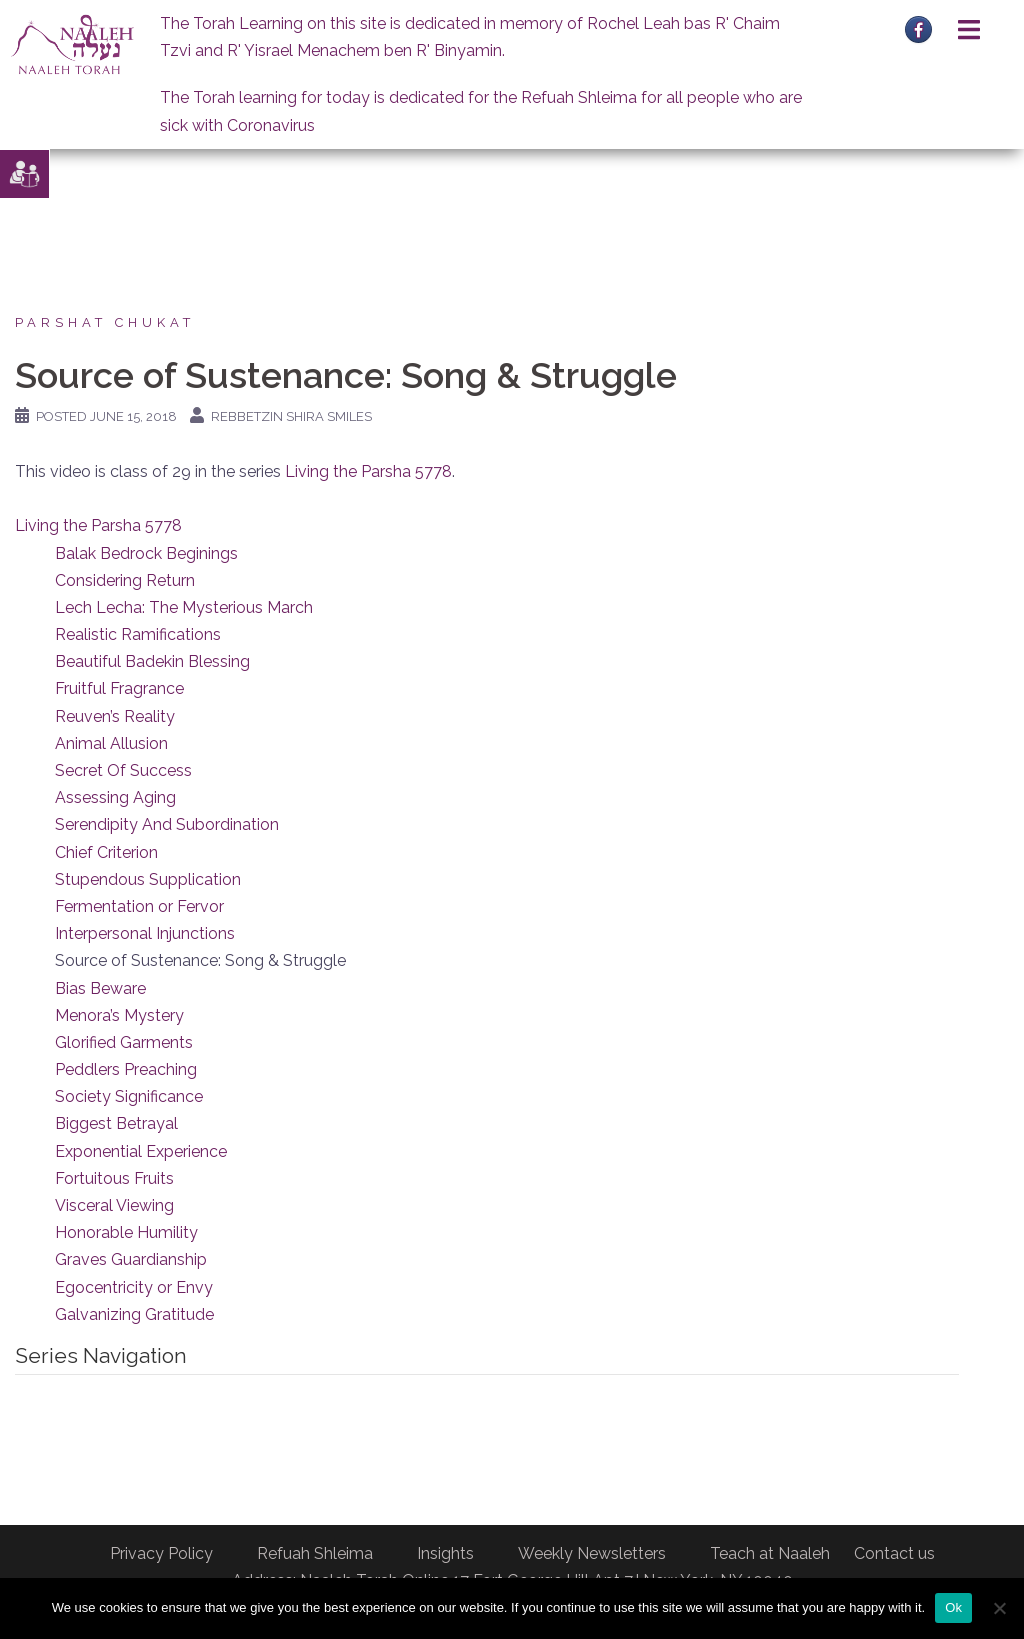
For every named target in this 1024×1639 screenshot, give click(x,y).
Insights (445, 1553)
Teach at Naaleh (770, 1553)
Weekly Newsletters (592, 1553)
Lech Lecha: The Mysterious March (184, 607)
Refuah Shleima (315, 1553)
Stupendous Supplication (148, 879)
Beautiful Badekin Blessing (152, 661)
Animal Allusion (111, 743)
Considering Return (125, 580)
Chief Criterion (106, 852)
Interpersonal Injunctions (145, 933)
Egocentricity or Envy (134, 1287)
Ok (953, 1607)
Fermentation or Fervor (139, 906)
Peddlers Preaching (126, 1069)
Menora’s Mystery (119, 1015)
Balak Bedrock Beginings (146, 553)
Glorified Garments (124, 1042)
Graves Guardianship (131, 1259)
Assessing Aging (115, 797)
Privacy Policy (161, 1553)
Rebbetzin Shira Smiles (291, 416)
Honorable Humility (126, 1232)
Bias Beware (100, 988)
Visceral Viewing (114, 1205)
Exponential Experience (141, 1151)
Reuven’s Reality (115, 716)
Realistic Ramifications (138, 634)
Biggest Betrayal (116, 1123)
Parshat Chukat (105, 322)
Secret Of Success (123, 770)
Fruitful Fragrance (119, 688)
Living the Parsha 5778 (368, 471)
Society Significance (129, 1096)
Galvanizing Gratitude (134, 1314)
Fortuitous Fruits (114, 1178)
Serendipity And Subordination (167, 824)
